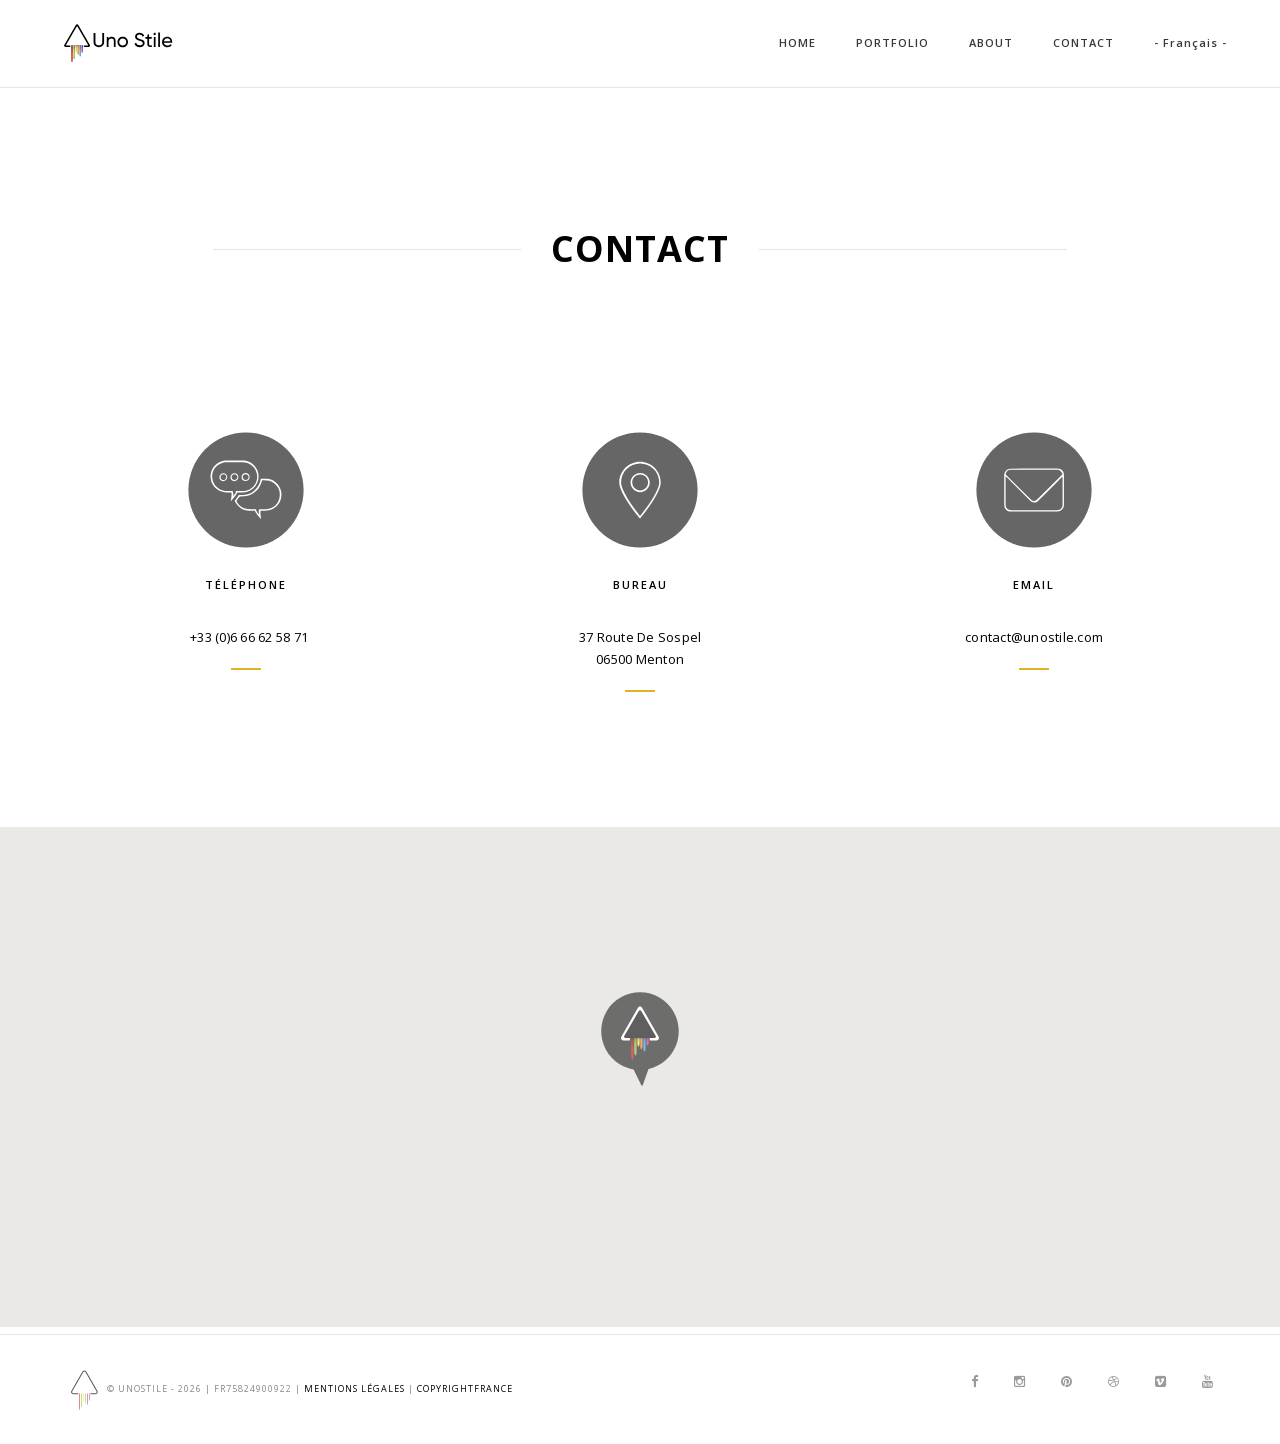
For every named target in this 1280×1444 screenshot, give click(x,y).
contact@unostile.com (1034, 637)
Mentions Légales (354, 1388)
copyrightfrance (465, 1388)
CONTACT (1083, 42)
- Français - (1190, 42)
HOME (797, 42)
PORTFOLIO (892, 42)
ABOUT (991, 42)
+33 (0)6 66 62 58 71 (249, 637)
